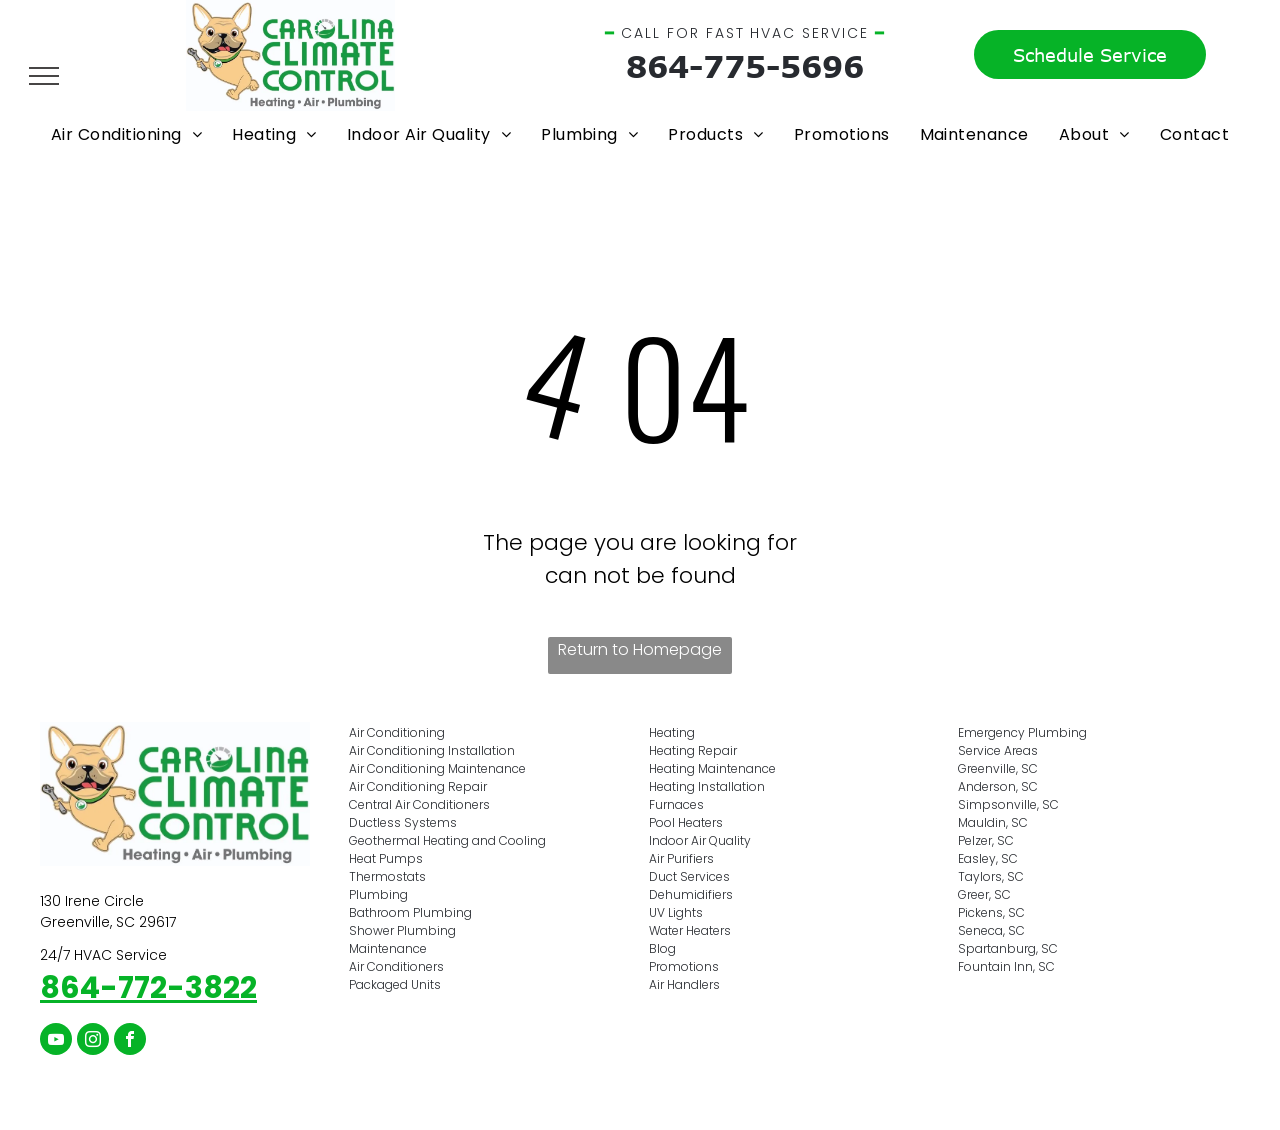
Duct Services (689, 876)
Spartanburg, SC (1008, 948)
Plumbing (378, 894)
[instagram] (93, 1041)
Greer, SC (984, 894)
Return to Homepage (640, 649)
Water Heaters (690, 930)
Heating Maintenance (712, 768)
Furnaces (676, 804)
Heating (672, 732)
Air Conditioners (396, 966)
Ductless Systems (403, 822)
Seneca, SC (991, 930)
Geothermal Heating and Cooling (447, 840)
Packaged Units (395, 984)
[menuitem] (126, 134)
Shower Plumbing (402, 930)
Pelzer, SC (986, 840)
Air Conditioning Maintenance (437, 768)
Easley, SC (988, 858)
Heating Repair (693, 750)
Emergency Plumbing (1022, 732)
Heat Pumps (386, 858)
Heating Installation (707, 786)
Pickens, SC (991, 912)
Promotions (684, 966)
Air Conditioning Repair (418, 786)
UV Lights (676, 912)
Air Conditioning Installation (432, 750)
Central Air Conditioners (419, 804)
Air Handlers (684, 984)
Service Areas (998, 750)
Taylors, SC (991, 876)
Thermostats (387, 876)
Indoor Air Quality (700, 840)
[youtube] (56, 1041)
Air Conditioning (397, 732)
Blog (662, 948)
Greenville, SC (998, 768)
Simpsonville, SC (1008, 804)
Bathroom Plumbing (410, 912)
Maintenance (388, 948)
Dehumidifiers (691, 894)
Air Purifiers (681, 858)
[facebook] (130, 1041)
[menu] (44, 76)
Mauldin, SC (993, 822)
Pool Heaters (686, 822)
